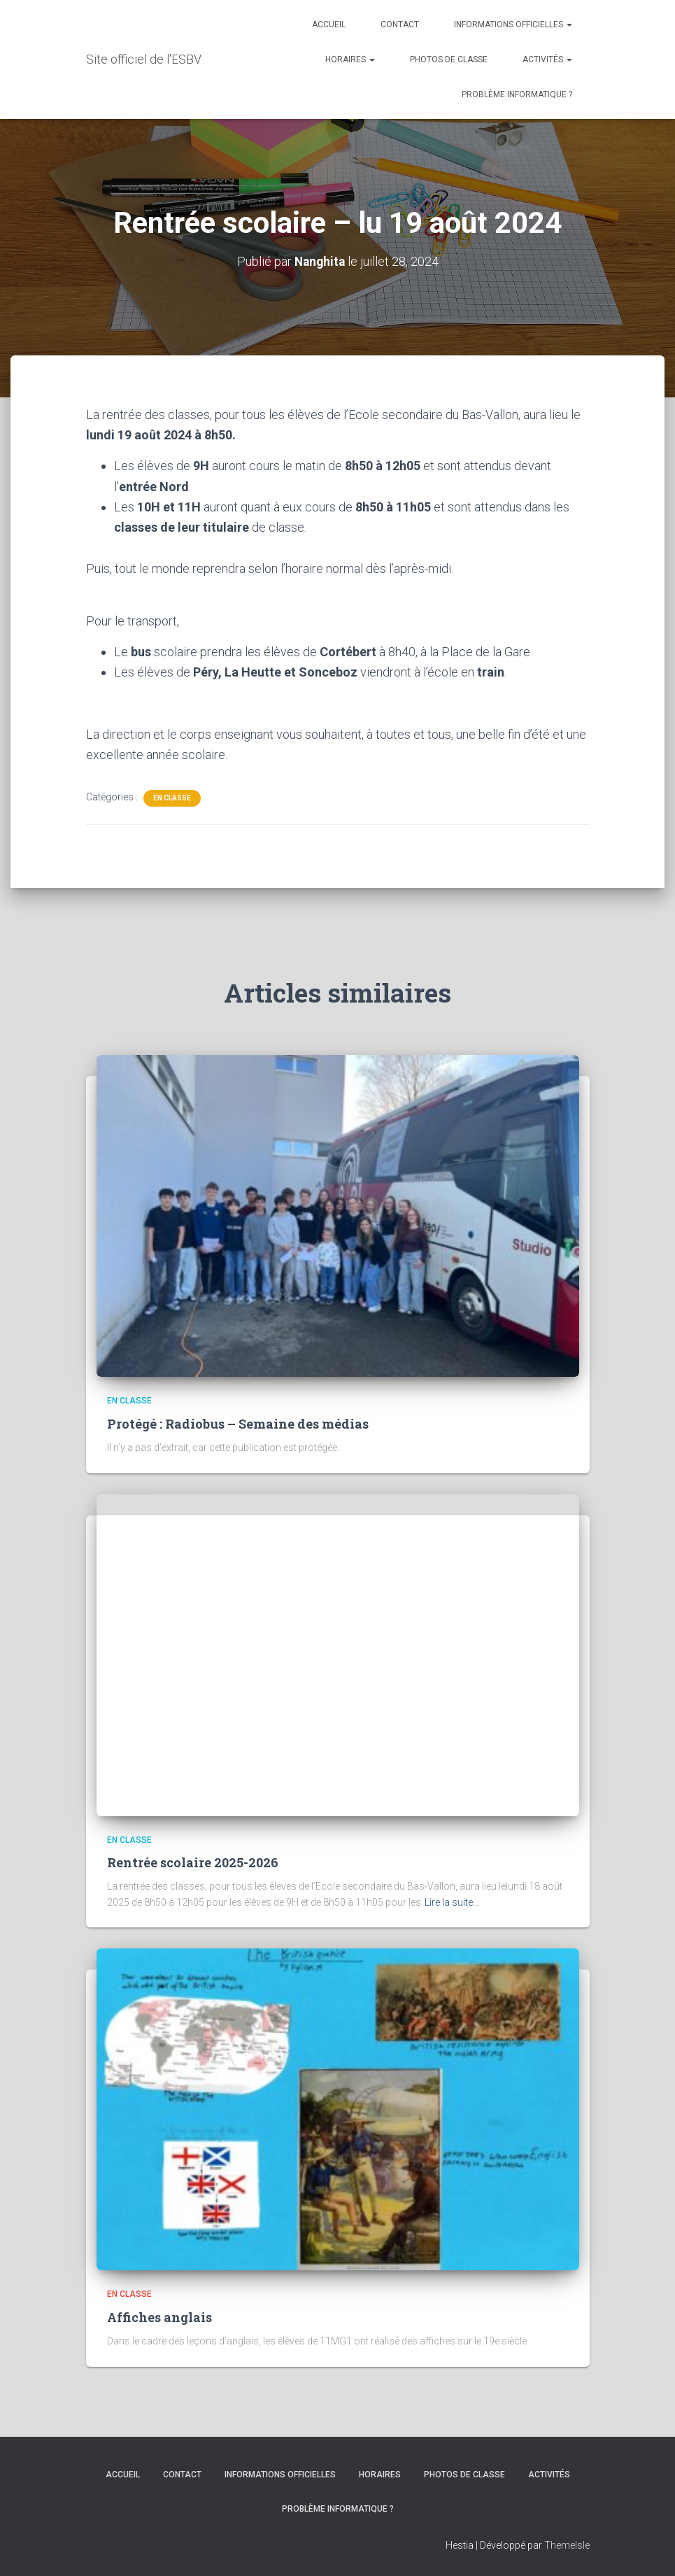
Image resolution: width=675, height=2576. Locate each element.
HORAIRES (350, 59)
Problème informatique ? (517, 94)
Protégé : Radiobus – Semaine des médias (238, 1423)
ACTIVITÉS (547, 59)
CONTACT (400, 24)
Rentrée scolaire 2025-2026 (192, 1862)
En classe (172, 797)
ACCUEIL (329, 24)
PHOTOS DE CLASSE (449, 59)
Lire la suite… (452, 1902)
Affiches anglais (159, 2317)
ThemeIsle (567, 2544)
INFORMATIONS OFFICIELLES (513, 24)
